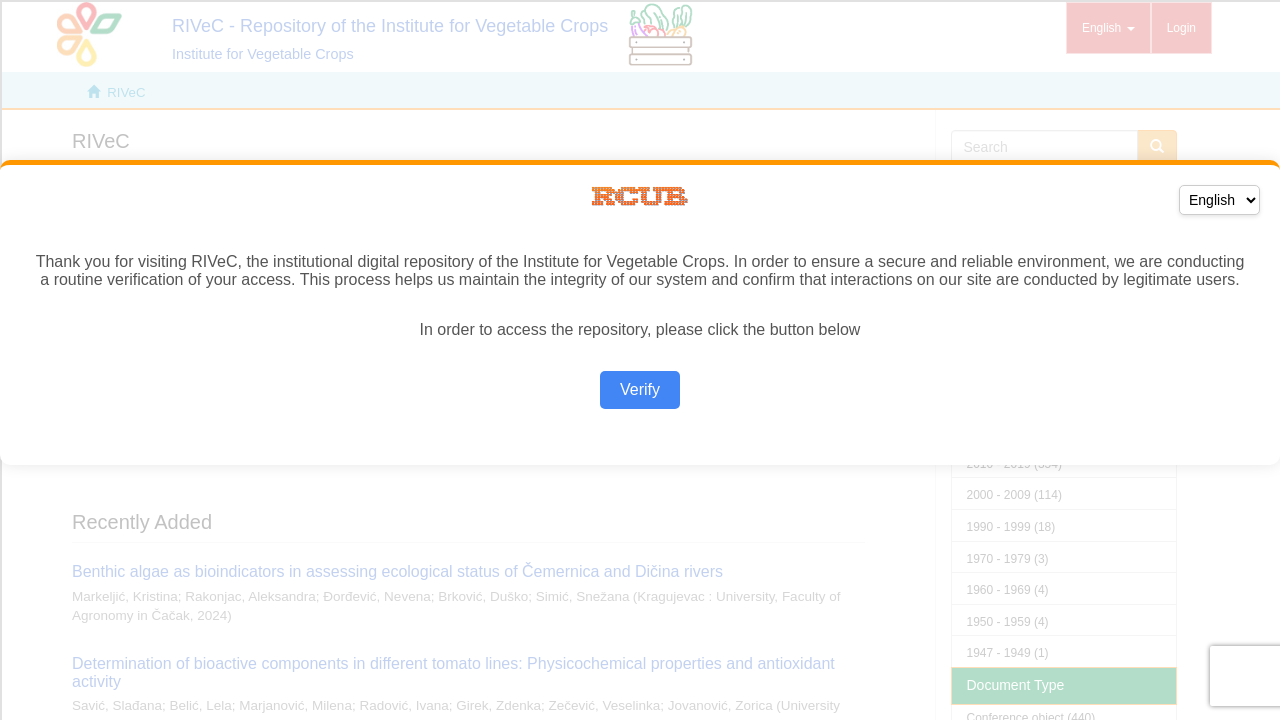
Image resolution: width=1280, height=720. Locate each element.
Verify (640, 389)
